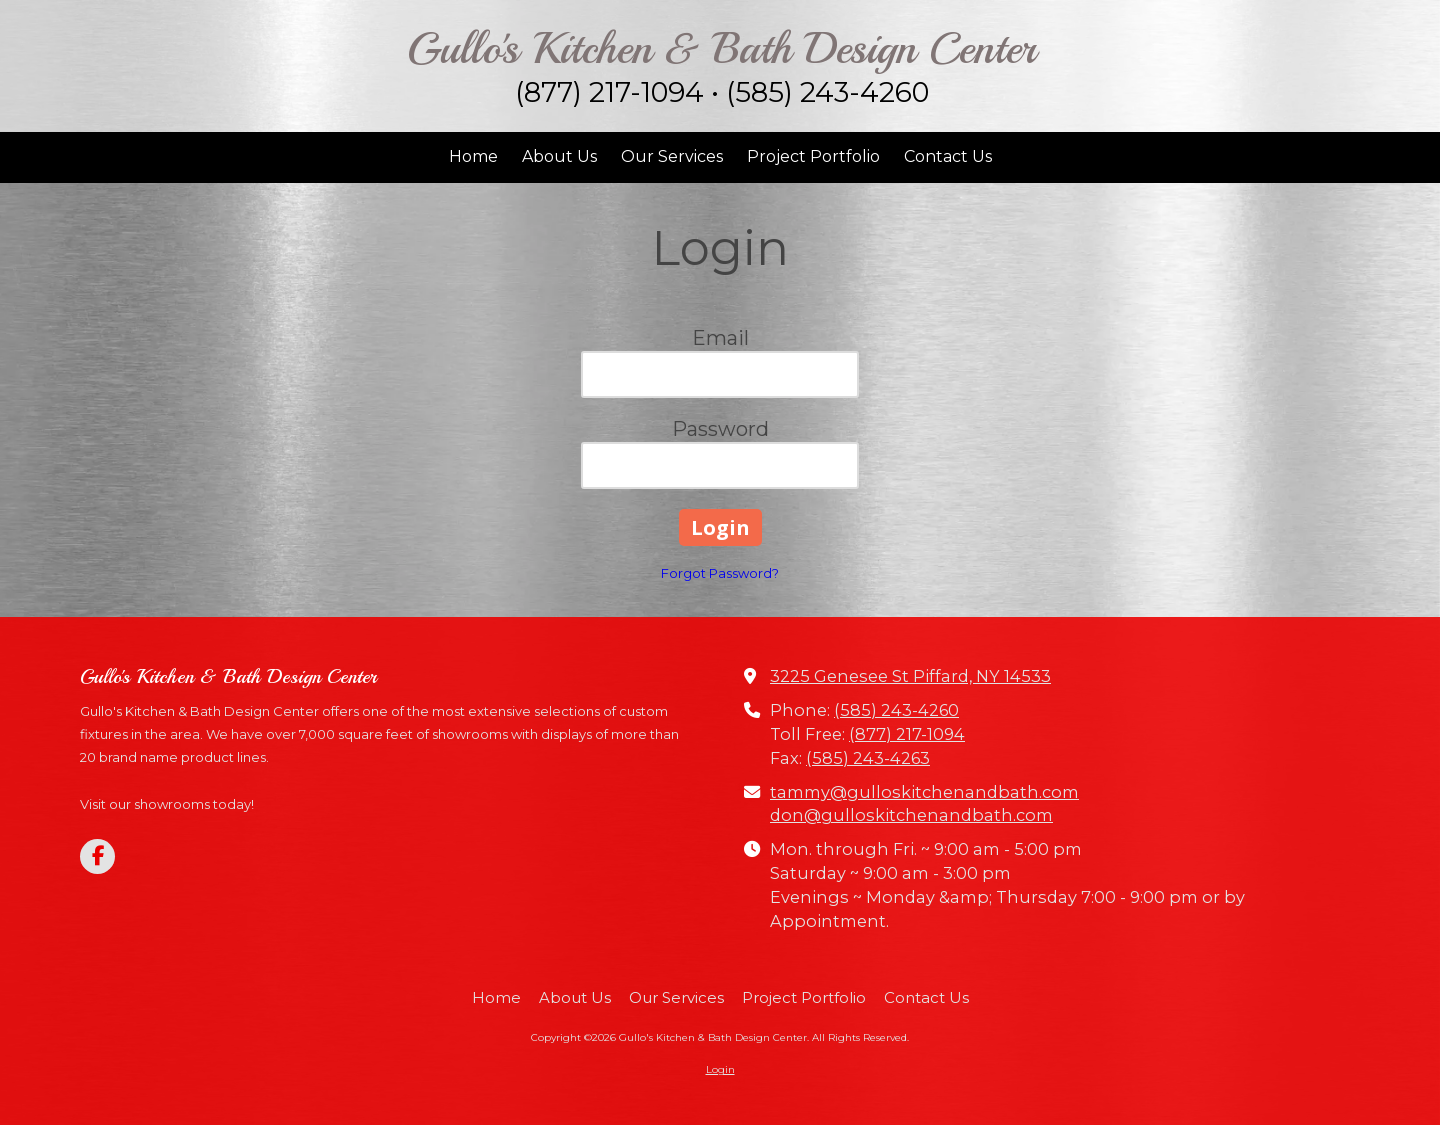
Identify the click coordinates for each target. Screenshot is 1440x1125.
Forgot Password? (720, 573)
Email (720, 338)
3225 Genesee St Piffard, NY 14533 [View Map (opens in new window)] (910, 676)
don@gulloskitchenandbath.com (911, 815)
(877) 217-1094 (907, 734)
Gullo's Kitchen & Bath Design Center (721, 48)
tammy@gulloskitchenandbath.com (924, 792)
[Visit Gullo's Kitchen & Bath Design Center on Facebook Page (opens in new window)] (97, 856)
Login (720, 1069)
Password (720, 429)
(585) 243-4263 (868, 758)
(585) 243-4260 (896, 710)
